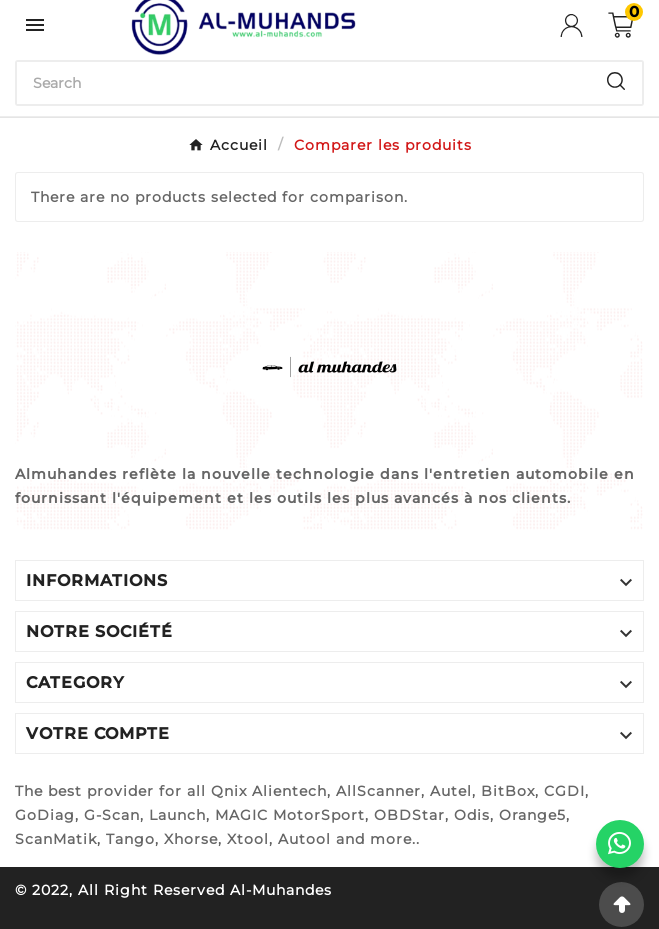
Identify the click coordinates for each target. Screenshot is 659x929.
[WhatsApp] (620, 844)
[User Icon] (584, 25)
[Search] (616, 81)
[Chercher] (303, 83)
